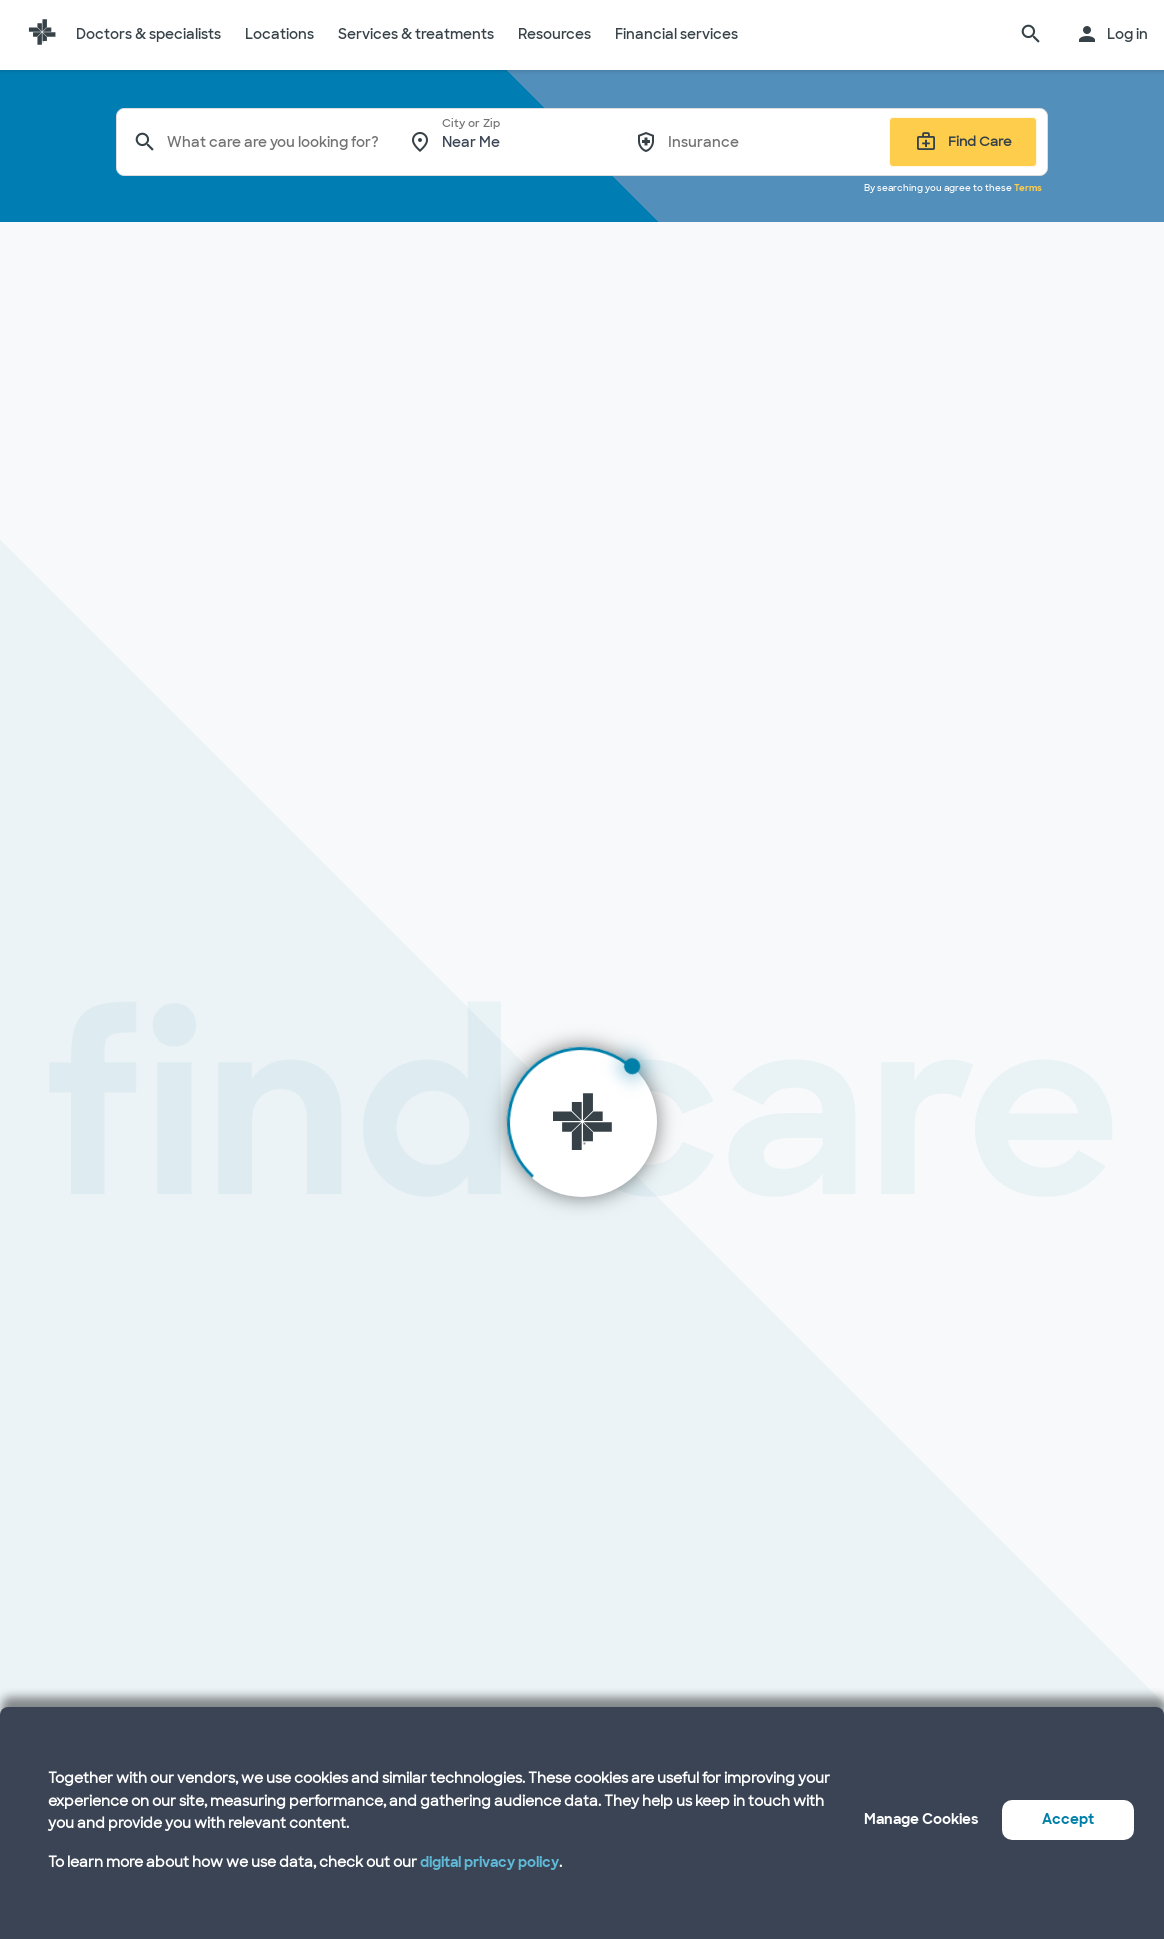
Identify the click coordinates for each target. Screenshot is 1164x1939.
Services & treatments (416, 34)
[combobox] (274, 142)
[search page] (1031, 35)
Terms (1028, 188)
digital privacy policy (489, 1862)
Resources (554, 34)
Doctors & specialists (148, 34)
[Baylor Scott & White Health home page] (42, 35)
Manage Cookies (921, 1819)
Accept (1068, 1819)
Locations (279, 34)
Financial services (676, 34)
